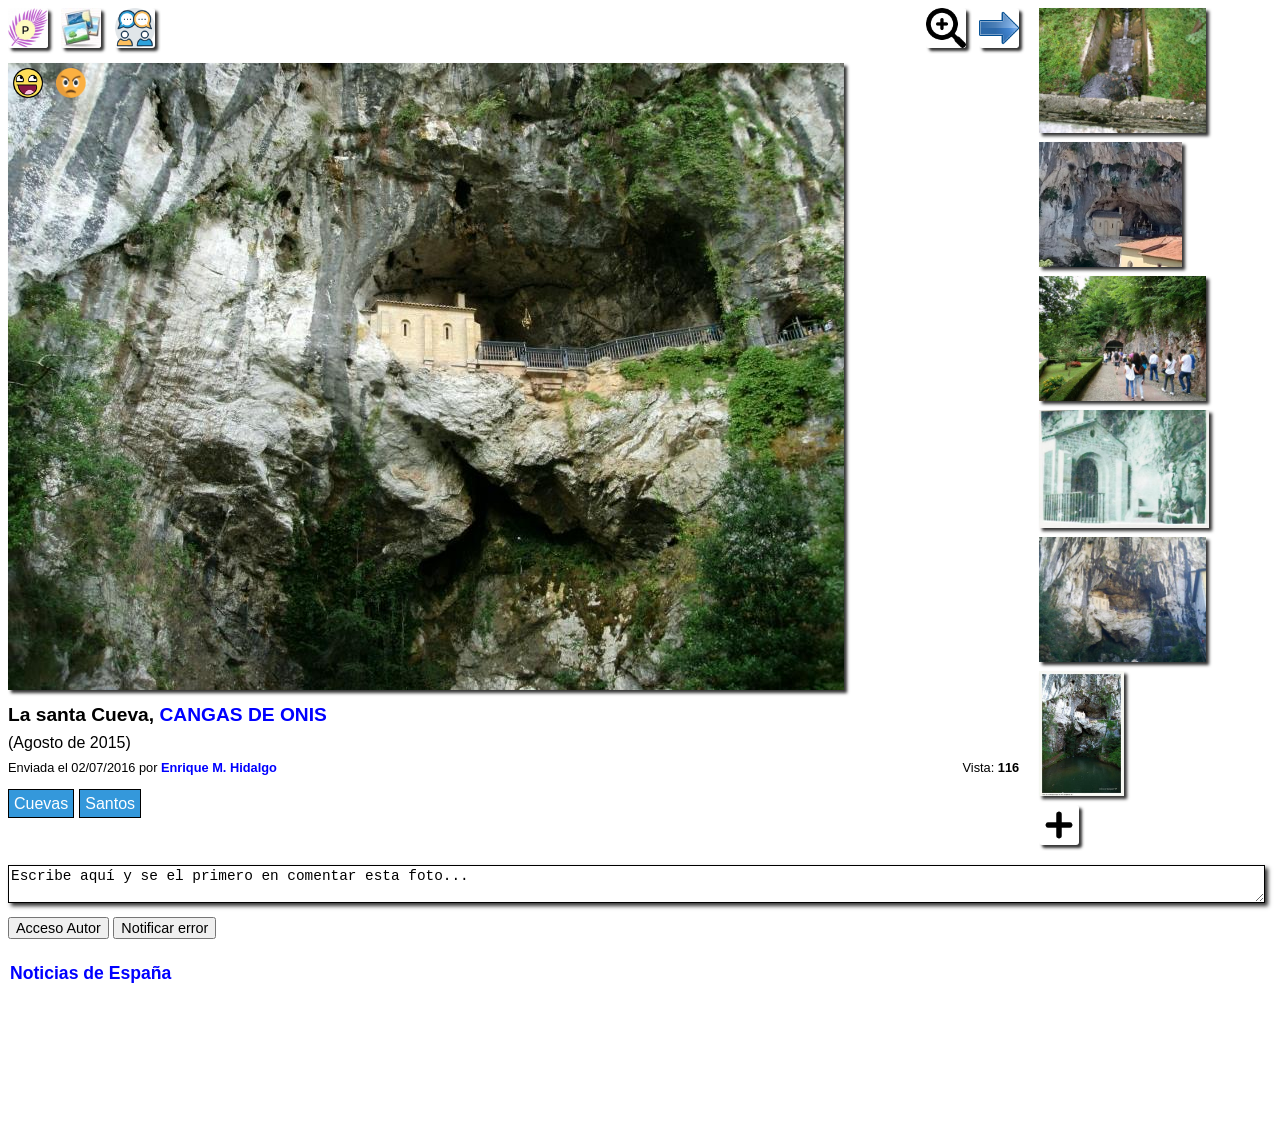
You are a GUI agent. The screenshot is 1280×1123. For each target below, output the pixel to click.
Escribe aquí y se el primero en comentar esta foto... (636, 887)
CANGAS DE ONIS (242, 714)
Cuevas (41, 803)
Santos (110, 803)
